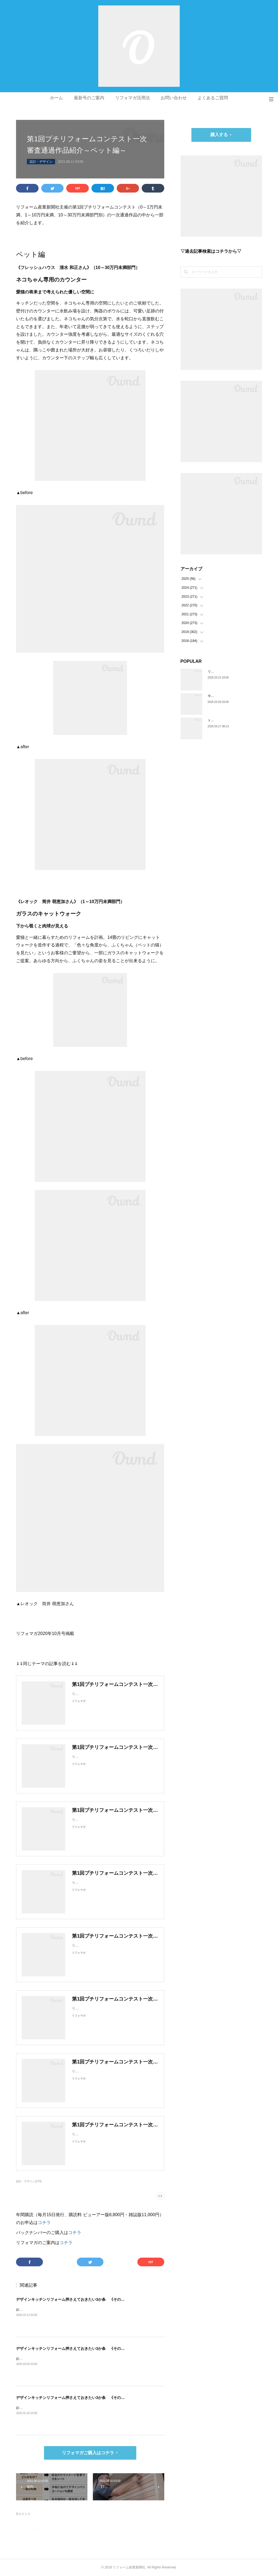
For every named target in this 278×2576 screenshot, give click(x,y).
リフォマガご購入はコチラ (88, 2452)
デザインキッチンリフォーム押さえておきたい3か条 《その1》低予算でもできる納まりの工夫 (98, 2397)
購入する (219, 134)
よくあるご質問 (213, 97)
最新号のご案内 (89, 97)
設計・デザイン (41, 162)
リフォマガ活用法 (132, 97)
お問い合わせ (174, 97)
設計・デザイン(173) (28, 2181)
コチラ (44, 2222)
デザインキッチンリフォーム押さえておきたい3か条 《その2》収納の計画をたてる (88, 2348)
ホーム (56, 97)
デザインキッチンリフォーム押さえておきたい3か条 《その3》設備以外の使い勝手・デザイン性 (100, 2299)
